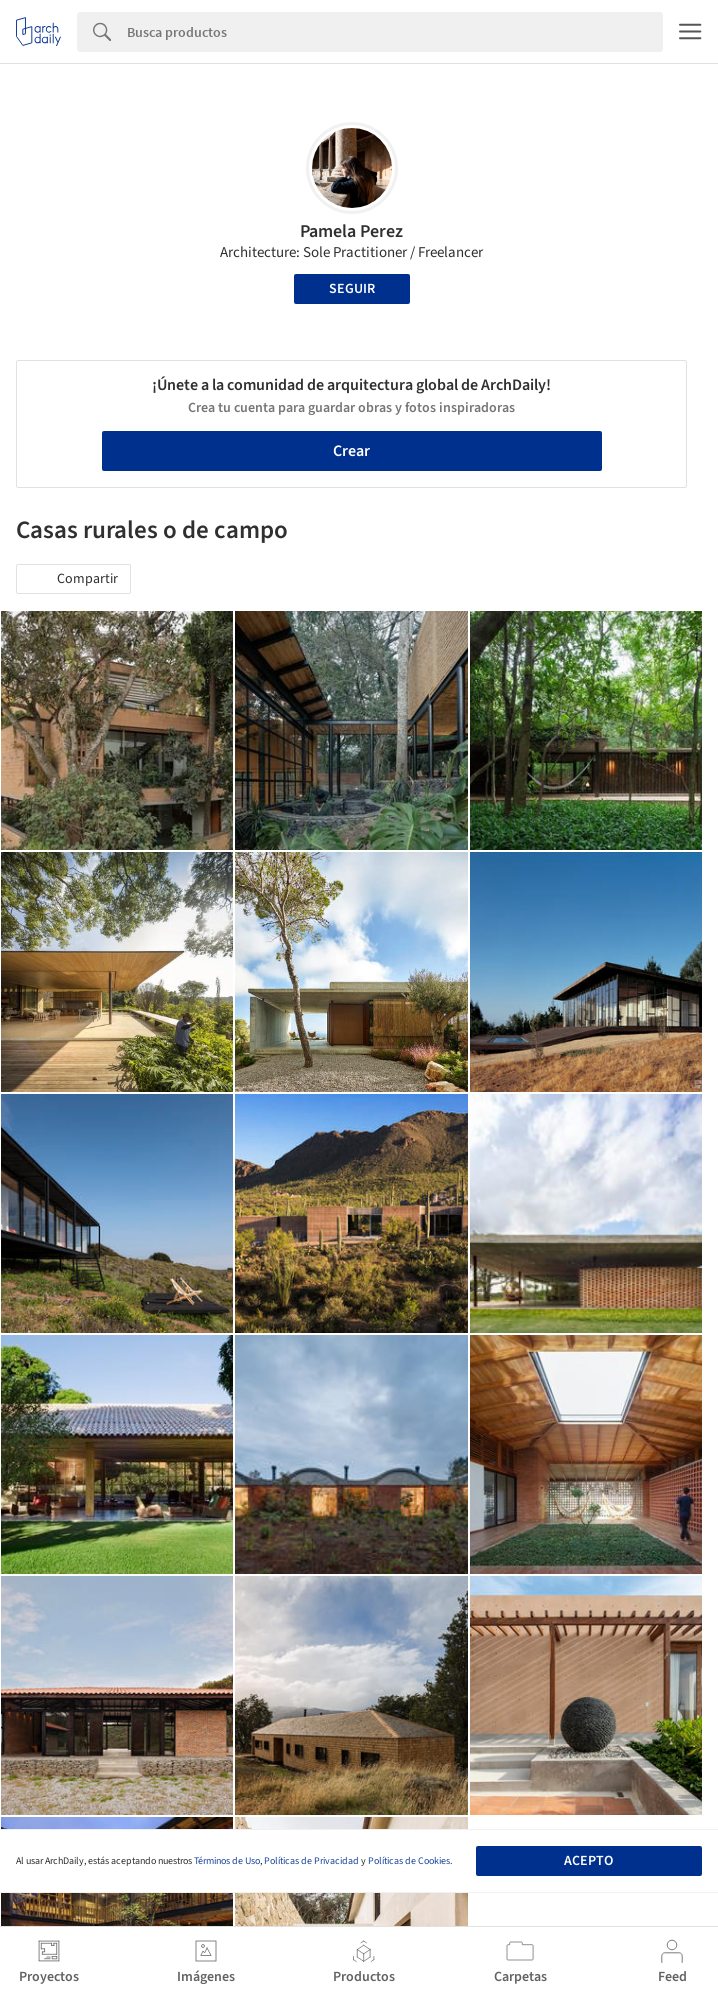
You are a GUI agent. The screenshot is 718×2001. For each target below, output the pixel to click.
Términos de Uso (227, 1861)
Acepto (588, 1861)
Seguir (352, 289)
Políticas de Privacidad (311, 1861)
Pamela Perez (351, 231)
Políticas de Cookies (409, 1861)
